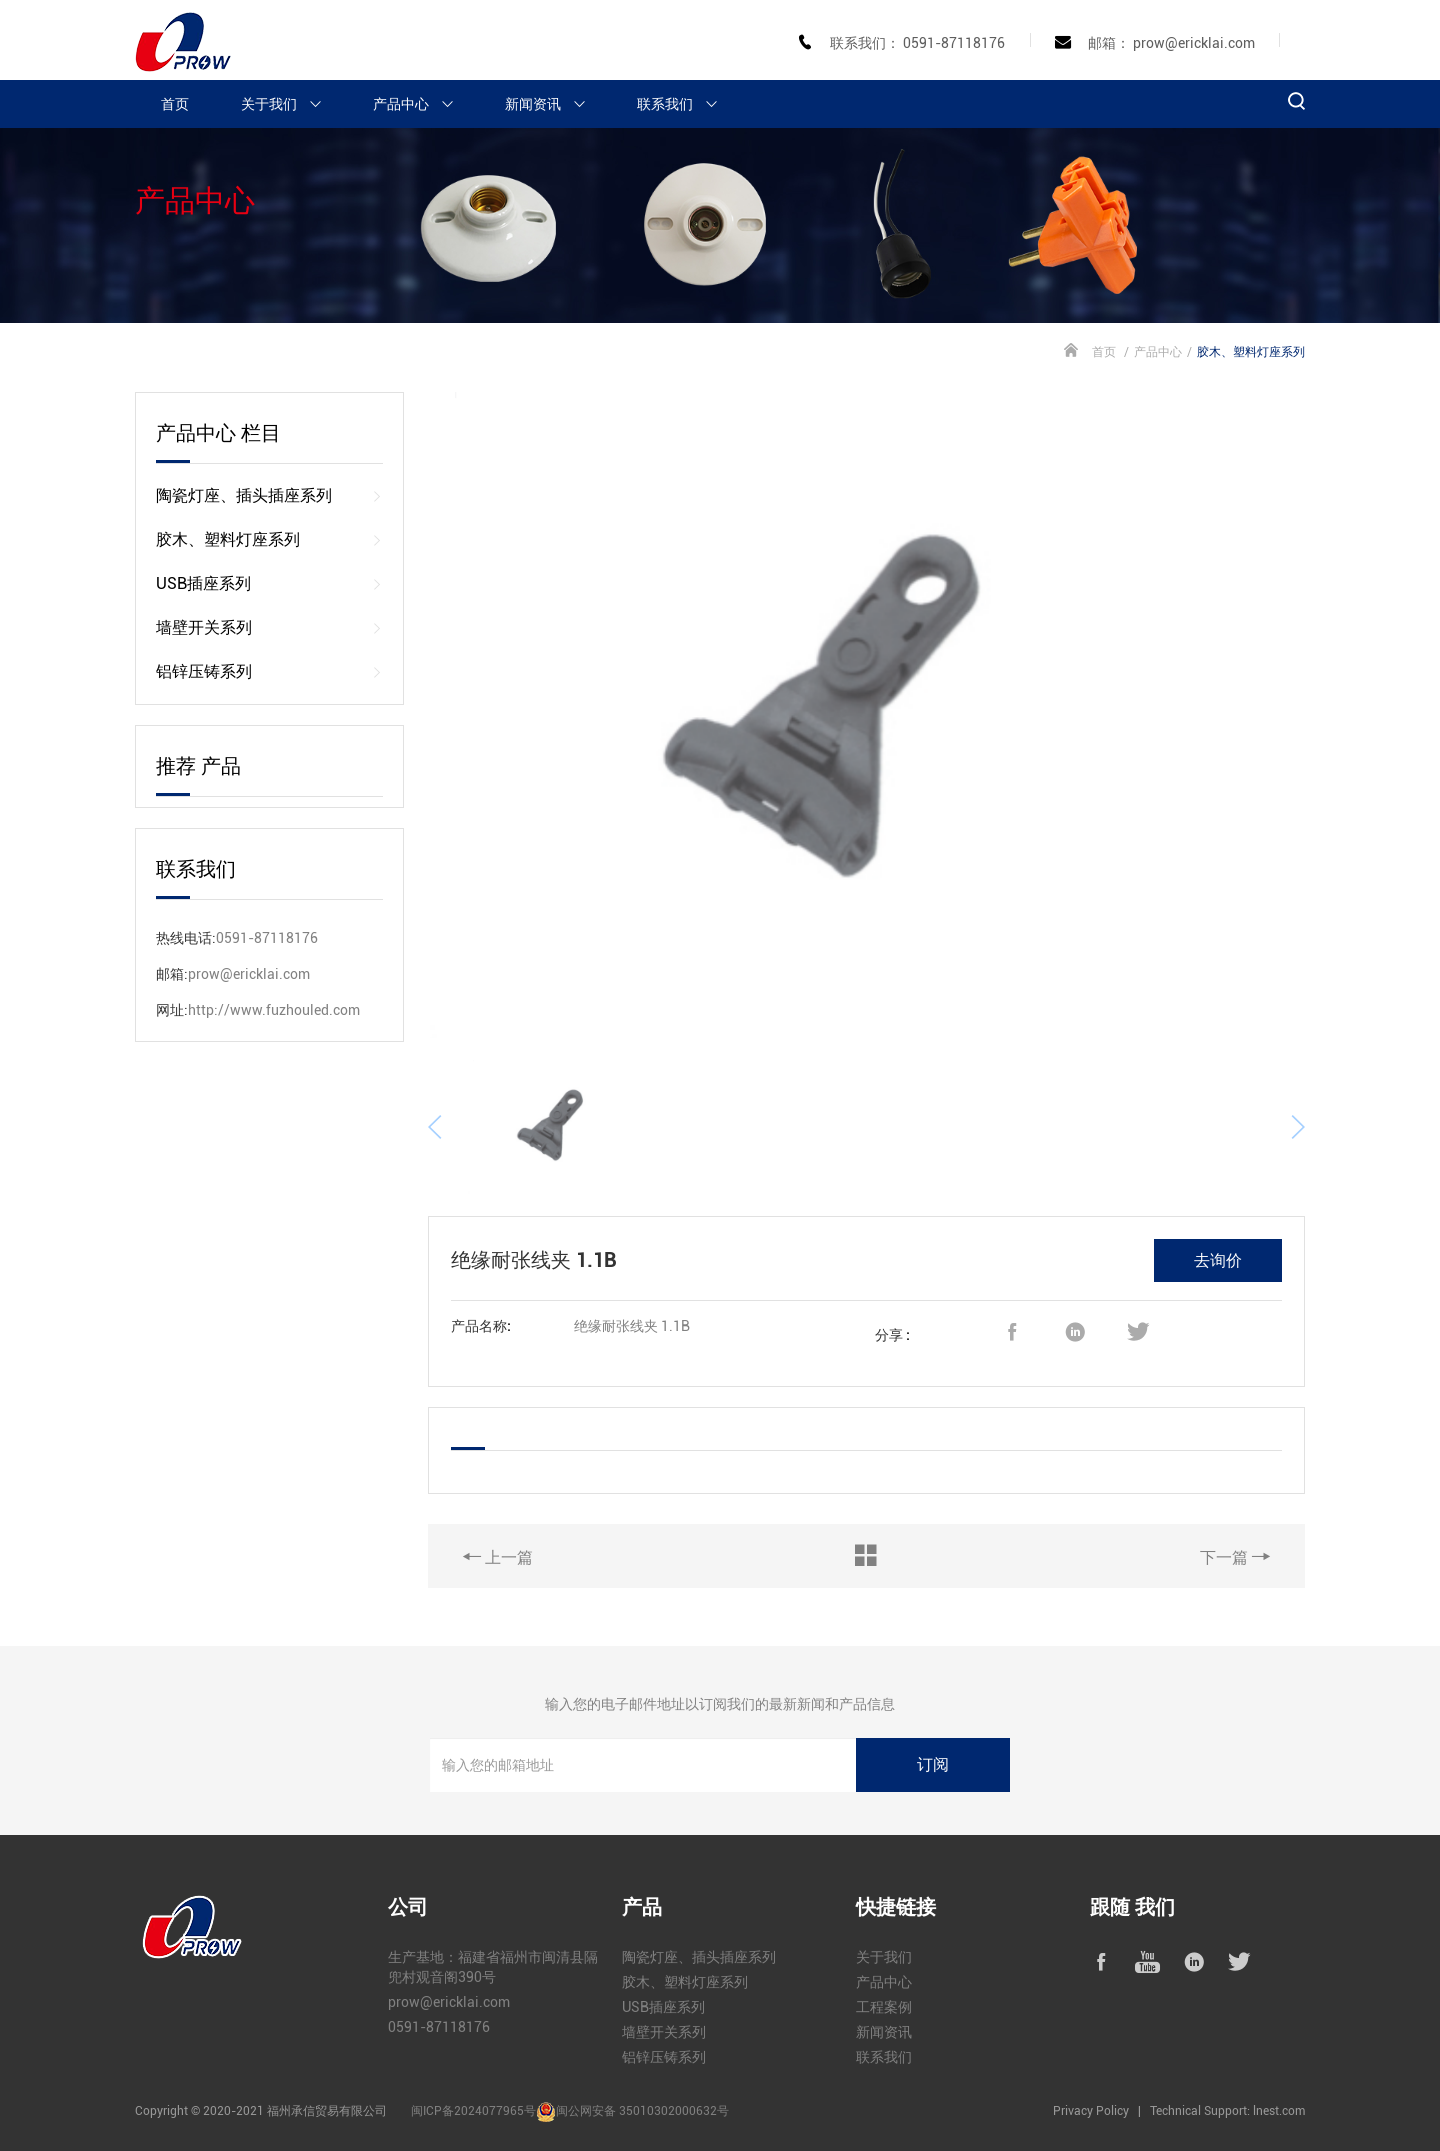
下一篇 (1235, 1557)
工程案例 (884, 2007)
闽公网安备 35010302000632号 (642, 2111)
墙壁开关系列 (269, 628)
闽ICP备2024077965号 (473, 2111)
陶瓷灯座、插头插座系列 (269, 496)
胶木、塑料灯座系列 (269, 540)
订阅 (933, 1764)
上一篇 (498, 1557)
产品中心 (422, 104)
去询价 (1218, 1260)
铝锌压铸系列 (269, 672)
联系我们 (686, 104)
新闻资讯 (554, 104)
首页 (175, 104)
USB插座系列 (269, 584)
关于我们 (290, 104)
